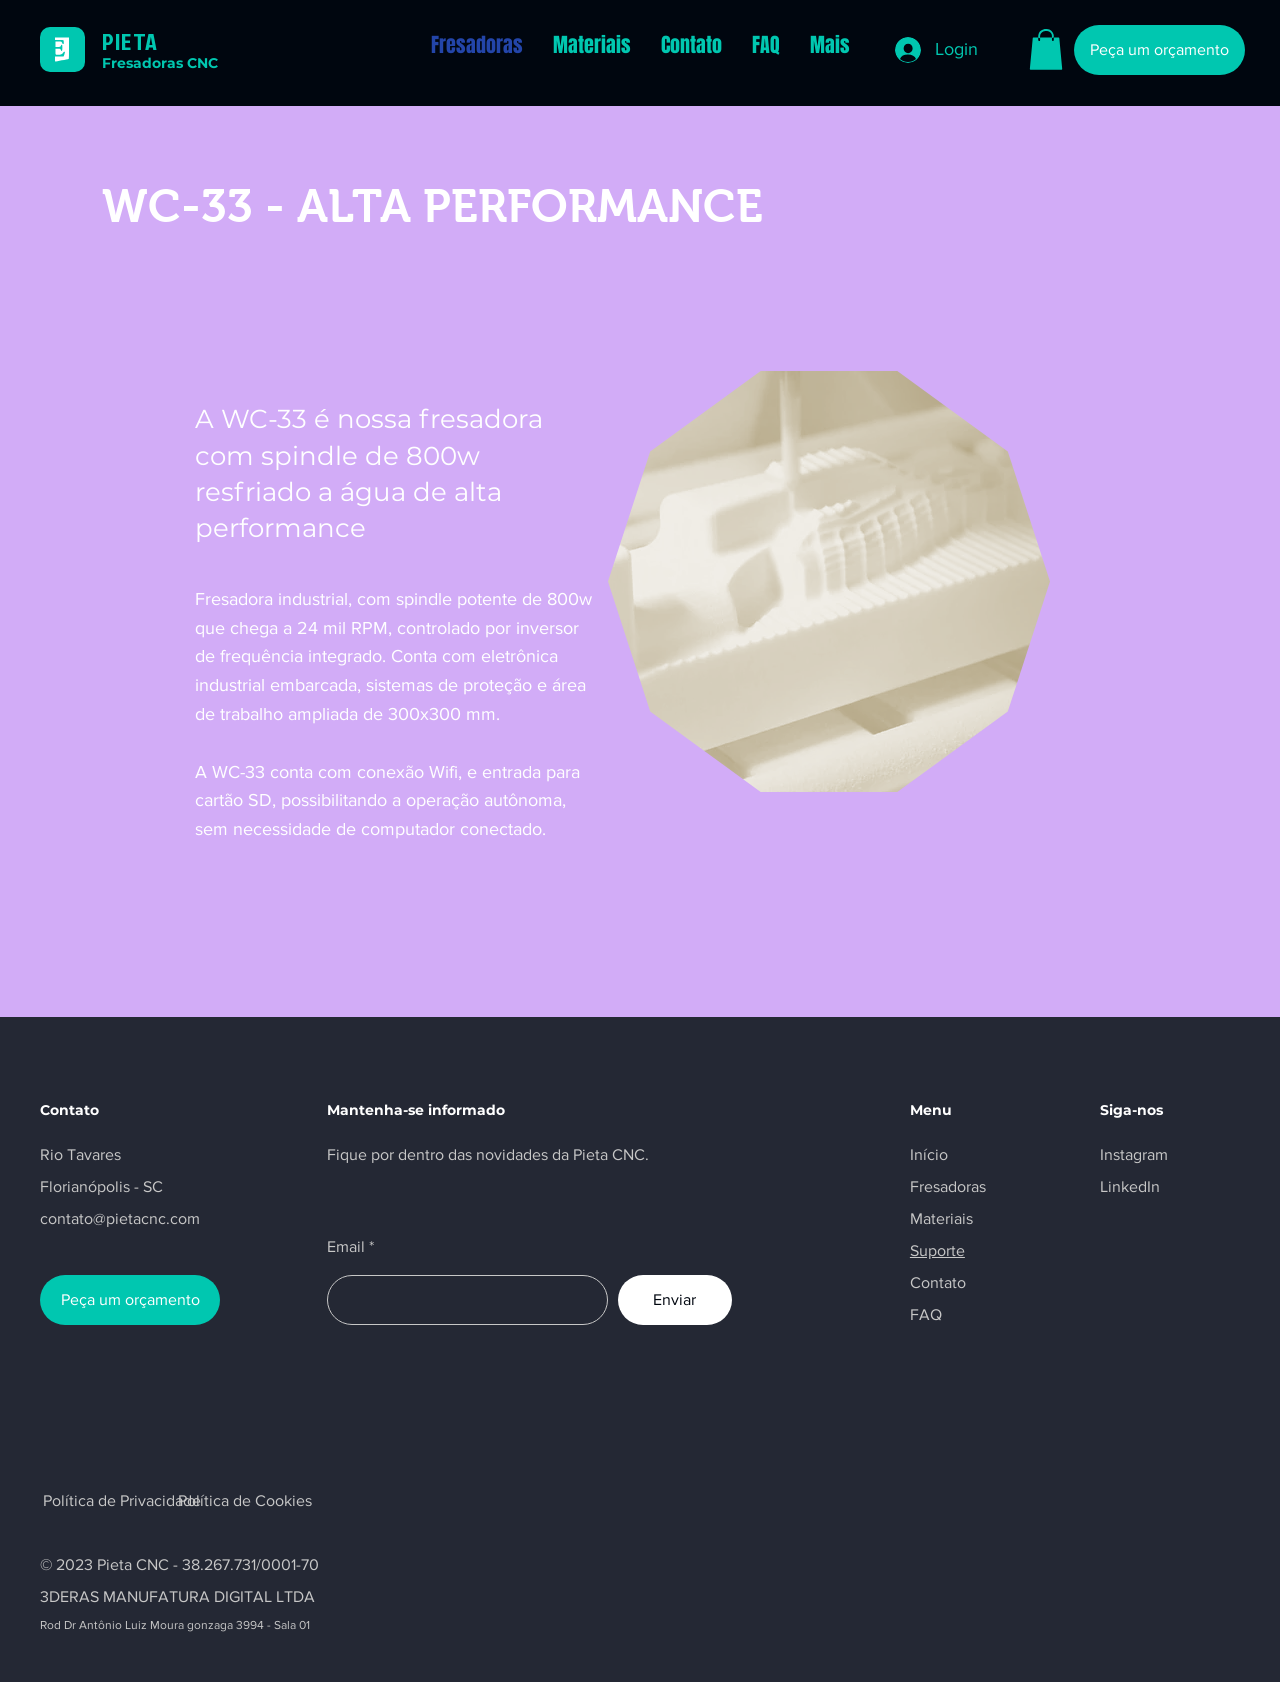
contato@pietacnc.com (120, 1218)
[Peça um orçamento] (1159, 50)
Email (346, 1247)
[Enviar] (675, 1300)
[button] (1046, 49)
